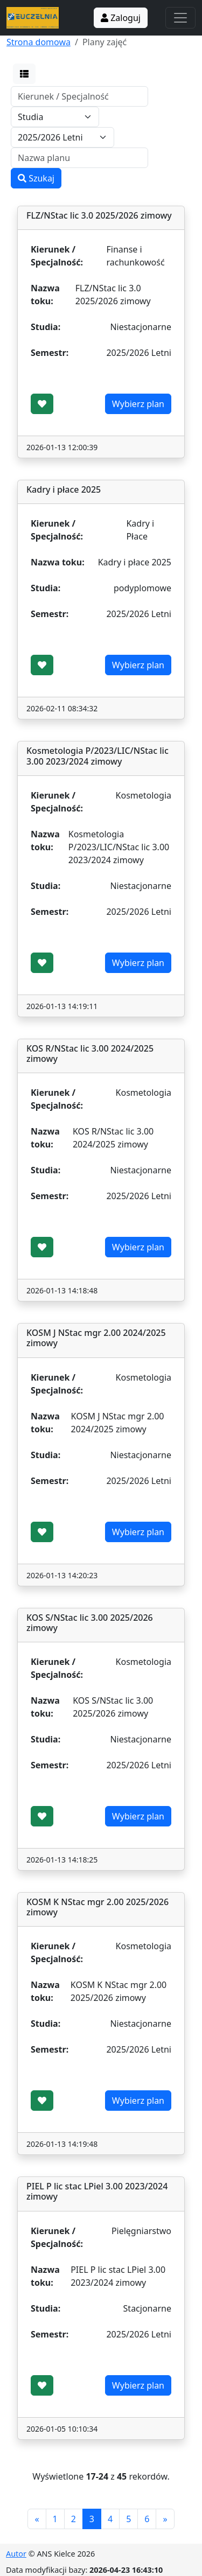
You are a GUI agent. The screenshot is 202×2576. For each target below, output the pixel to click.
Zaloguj (121, 18)
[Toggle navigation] (180, 18)
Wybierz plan (138, 404)
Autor (16, 2554)
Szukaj (36, 178)
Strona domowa (38, 42)
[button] (24, 74)
